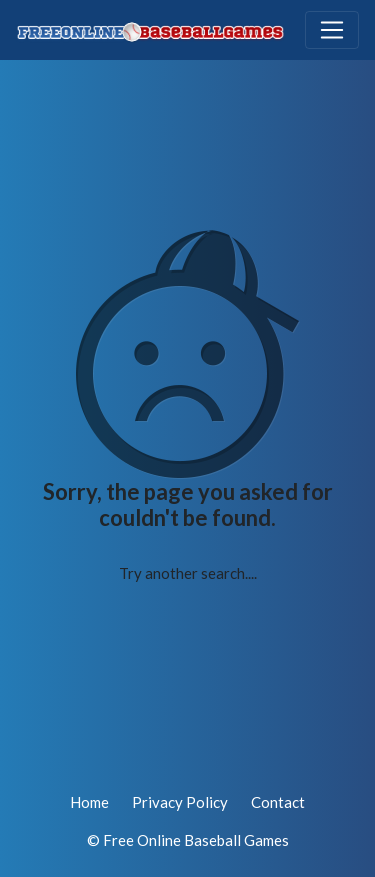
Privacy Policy (180, 802)
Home (89, 802)
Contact (278, 802)
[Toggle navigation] (332, 30)
